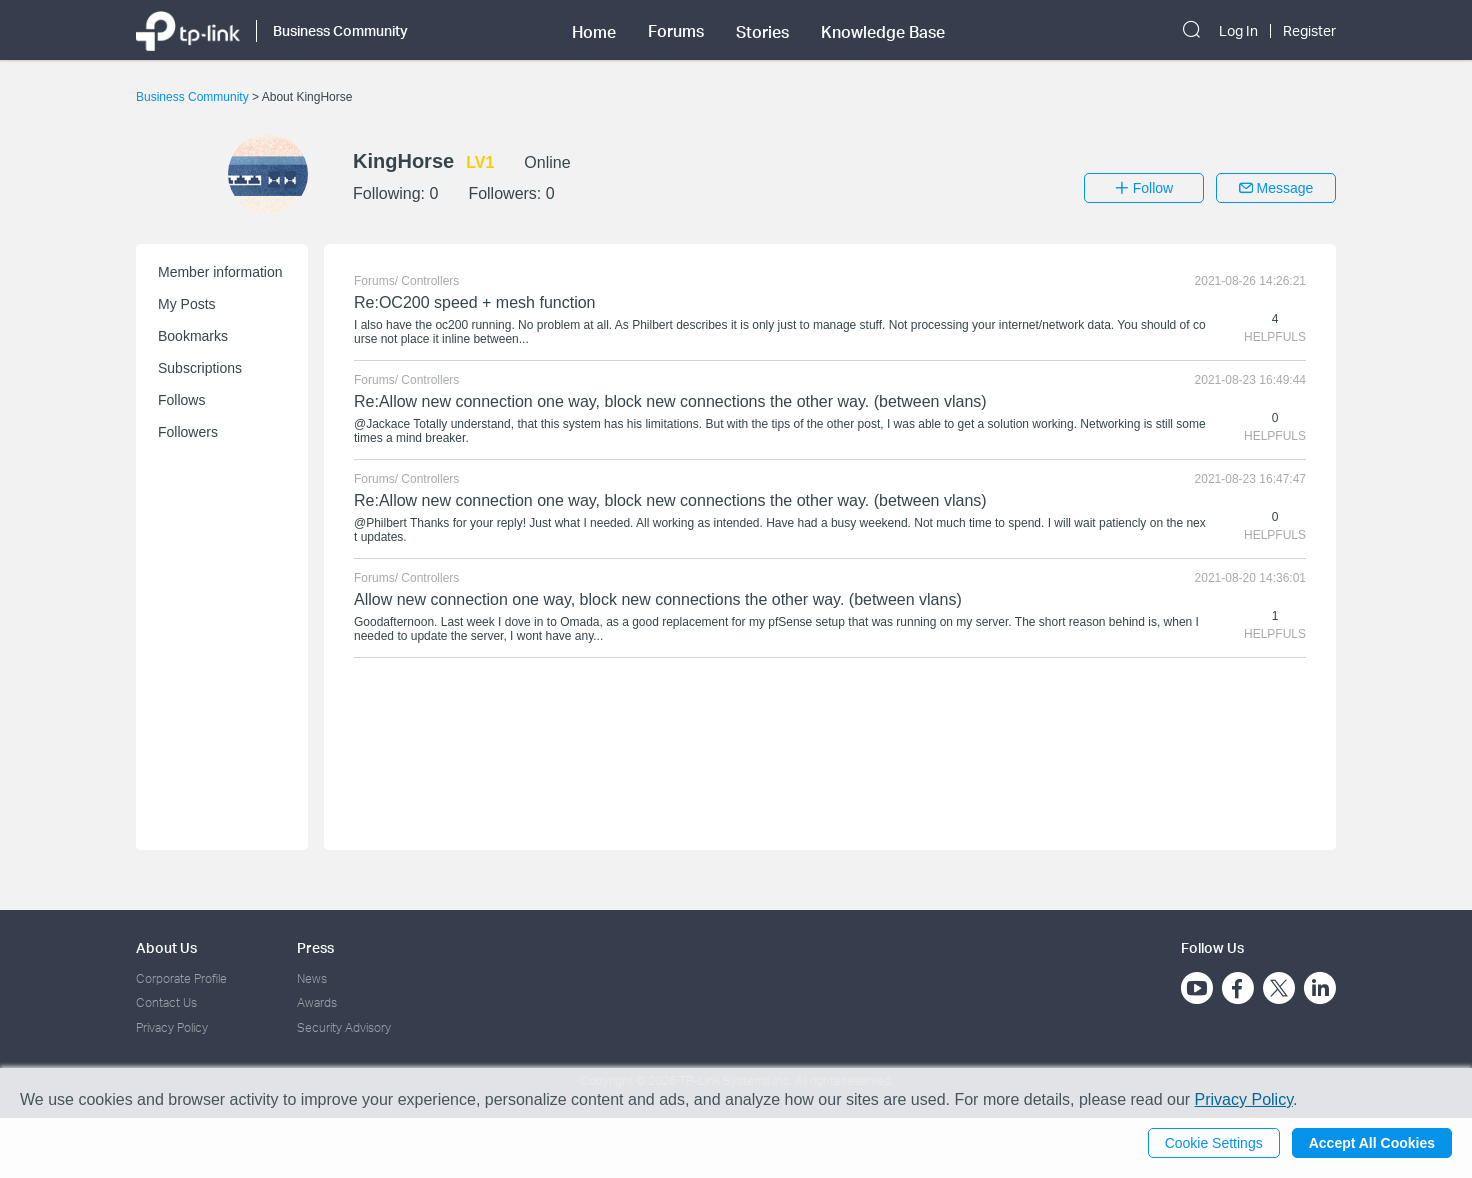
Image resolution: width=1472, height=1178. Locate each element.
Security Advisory (344, 1027)
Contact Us (166, 1002)
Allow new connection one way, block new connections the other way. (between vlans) (658, 599)
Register (1309, 31)
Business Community (194, 97)
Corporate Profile (181, 978)
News (312, 978)
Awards (317, 1002)
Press (315, 947)
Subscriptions (200, 368)
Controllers (430, 281)
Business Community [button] (340, 30)
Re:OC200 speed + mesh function (474, 302)
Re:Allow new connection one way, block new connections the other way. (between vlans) (670, 401)
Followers (188, 432)
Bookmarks (193, 336)
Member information (220, 272)
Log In (1238, 31)
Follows (181, 400)
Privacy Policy (172, 1027)
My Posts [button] (187, 304)
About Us (166, 947)
